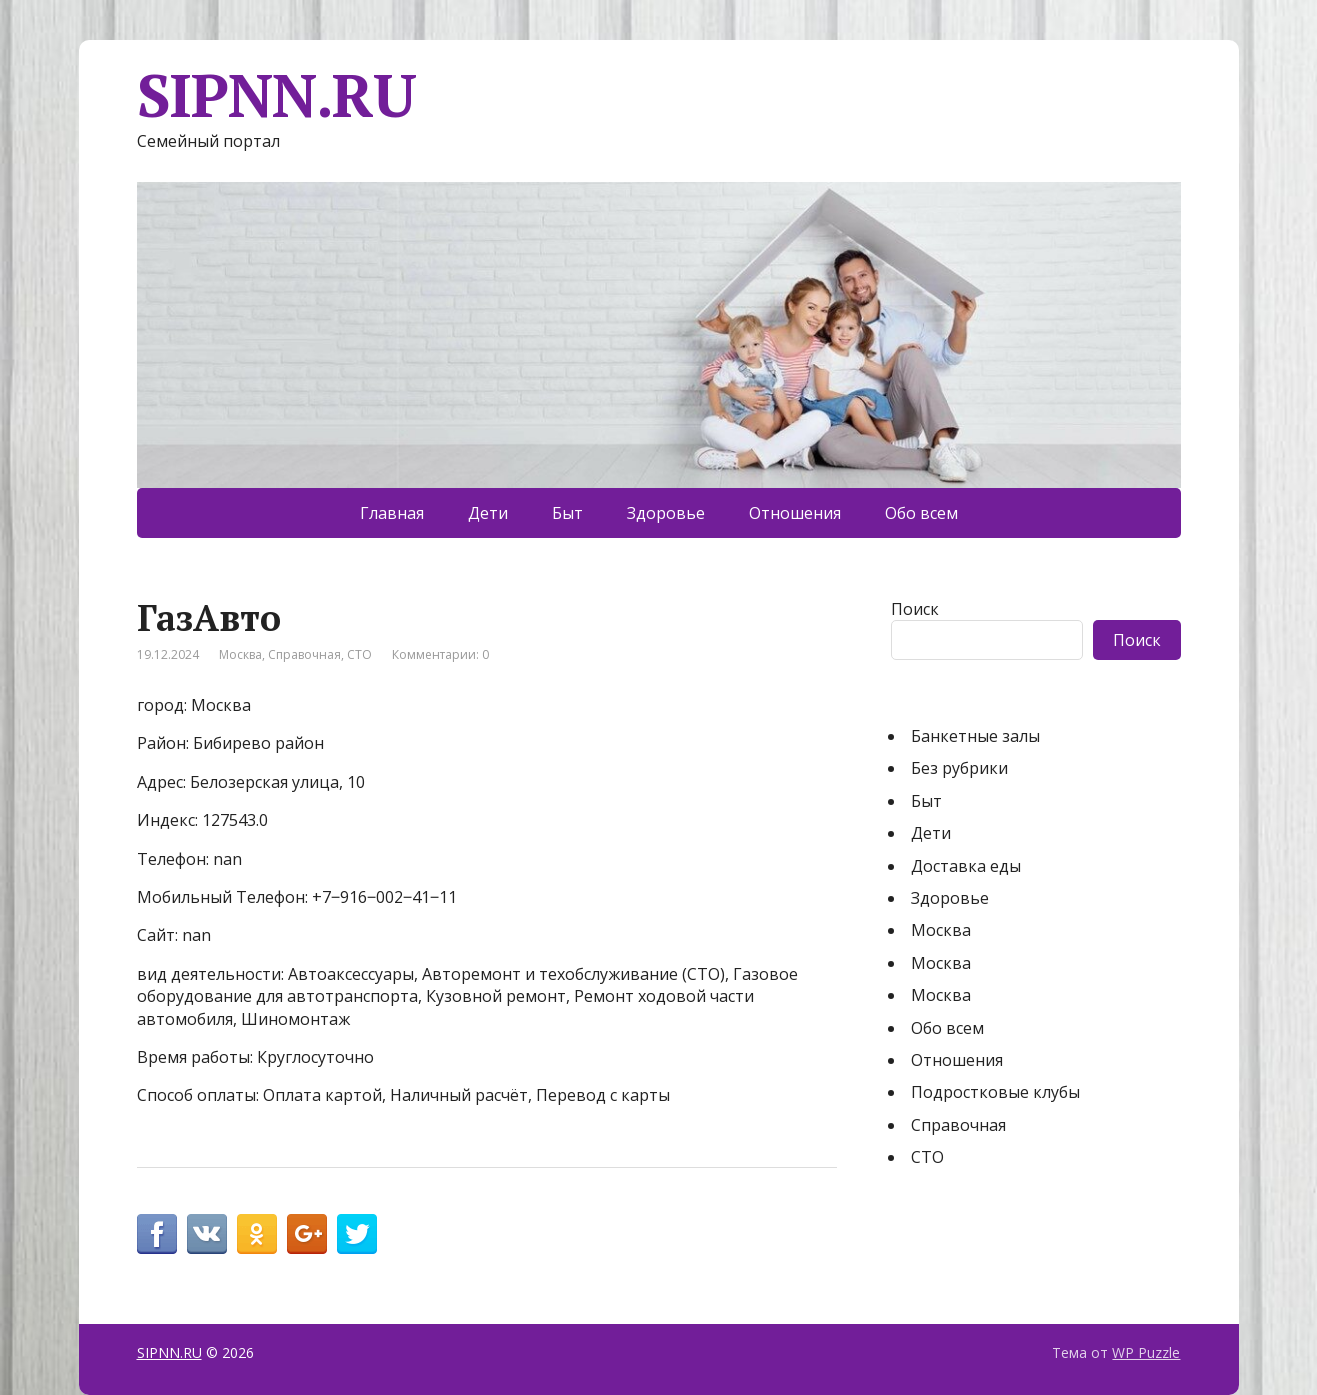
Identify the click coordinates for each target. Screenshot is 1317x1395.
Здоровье (666, 513)
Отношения (795, 513)
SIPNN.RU (276, 95)
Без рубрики (959, 768)
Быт (567, 513)
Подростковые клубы (995, 1092)
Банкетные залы (975, 736)
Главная (392, 513)
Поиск (915, 609)
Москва (240, 654)
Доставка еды (966, 866)
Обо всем (921, 513)
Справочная (304, 654)
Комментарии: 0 (440, 654)
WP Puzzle (1146, 1352)
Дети (488, 513)
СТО (359, 654)
